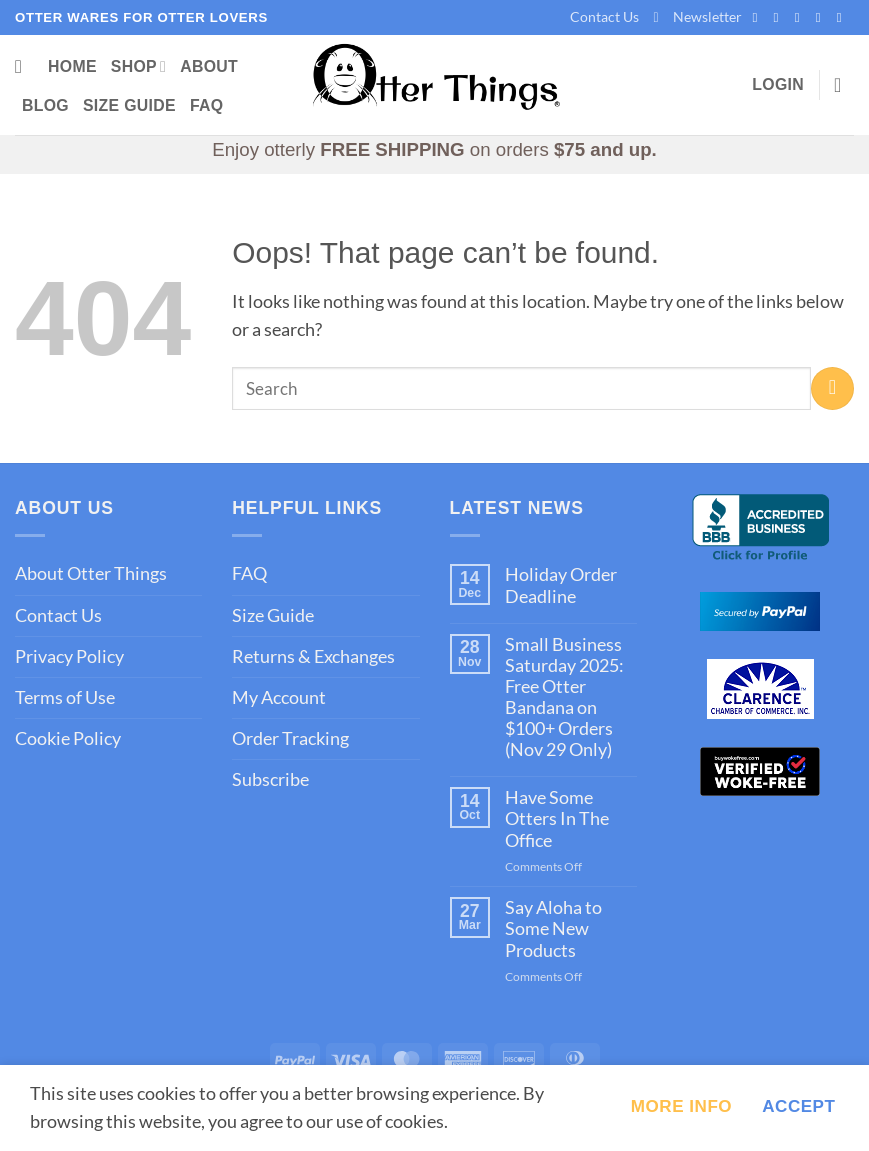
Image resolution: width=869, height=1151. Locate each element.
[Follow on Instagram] (780, 17)
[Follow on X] (801, 17)
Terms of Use (65, 697)
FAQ (207, 105)
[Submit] (832, 388)
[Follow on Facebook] (758, 17)
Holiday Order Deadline (561, 585)
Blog (45, 105)
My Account (279, 697)
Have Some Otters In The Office (557, 818)
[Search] (24, 67)
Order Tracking (290, 738)
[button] (697, 17)
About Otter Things (91, 573)
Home (72, 66)
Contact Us (604, 16)
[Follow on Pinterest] (822, 17)
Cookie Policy (68, 738)
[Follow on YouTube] (843, 17)
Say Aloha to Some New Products (553, 928)
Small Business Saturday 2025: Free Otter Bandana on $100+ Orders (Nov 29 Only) (564, 697)
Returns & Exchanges (313, 656)
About (209, 66)
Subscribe (270, 779)
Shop (138, 66)
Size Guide (129, 105)
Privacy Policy (69, 656)
